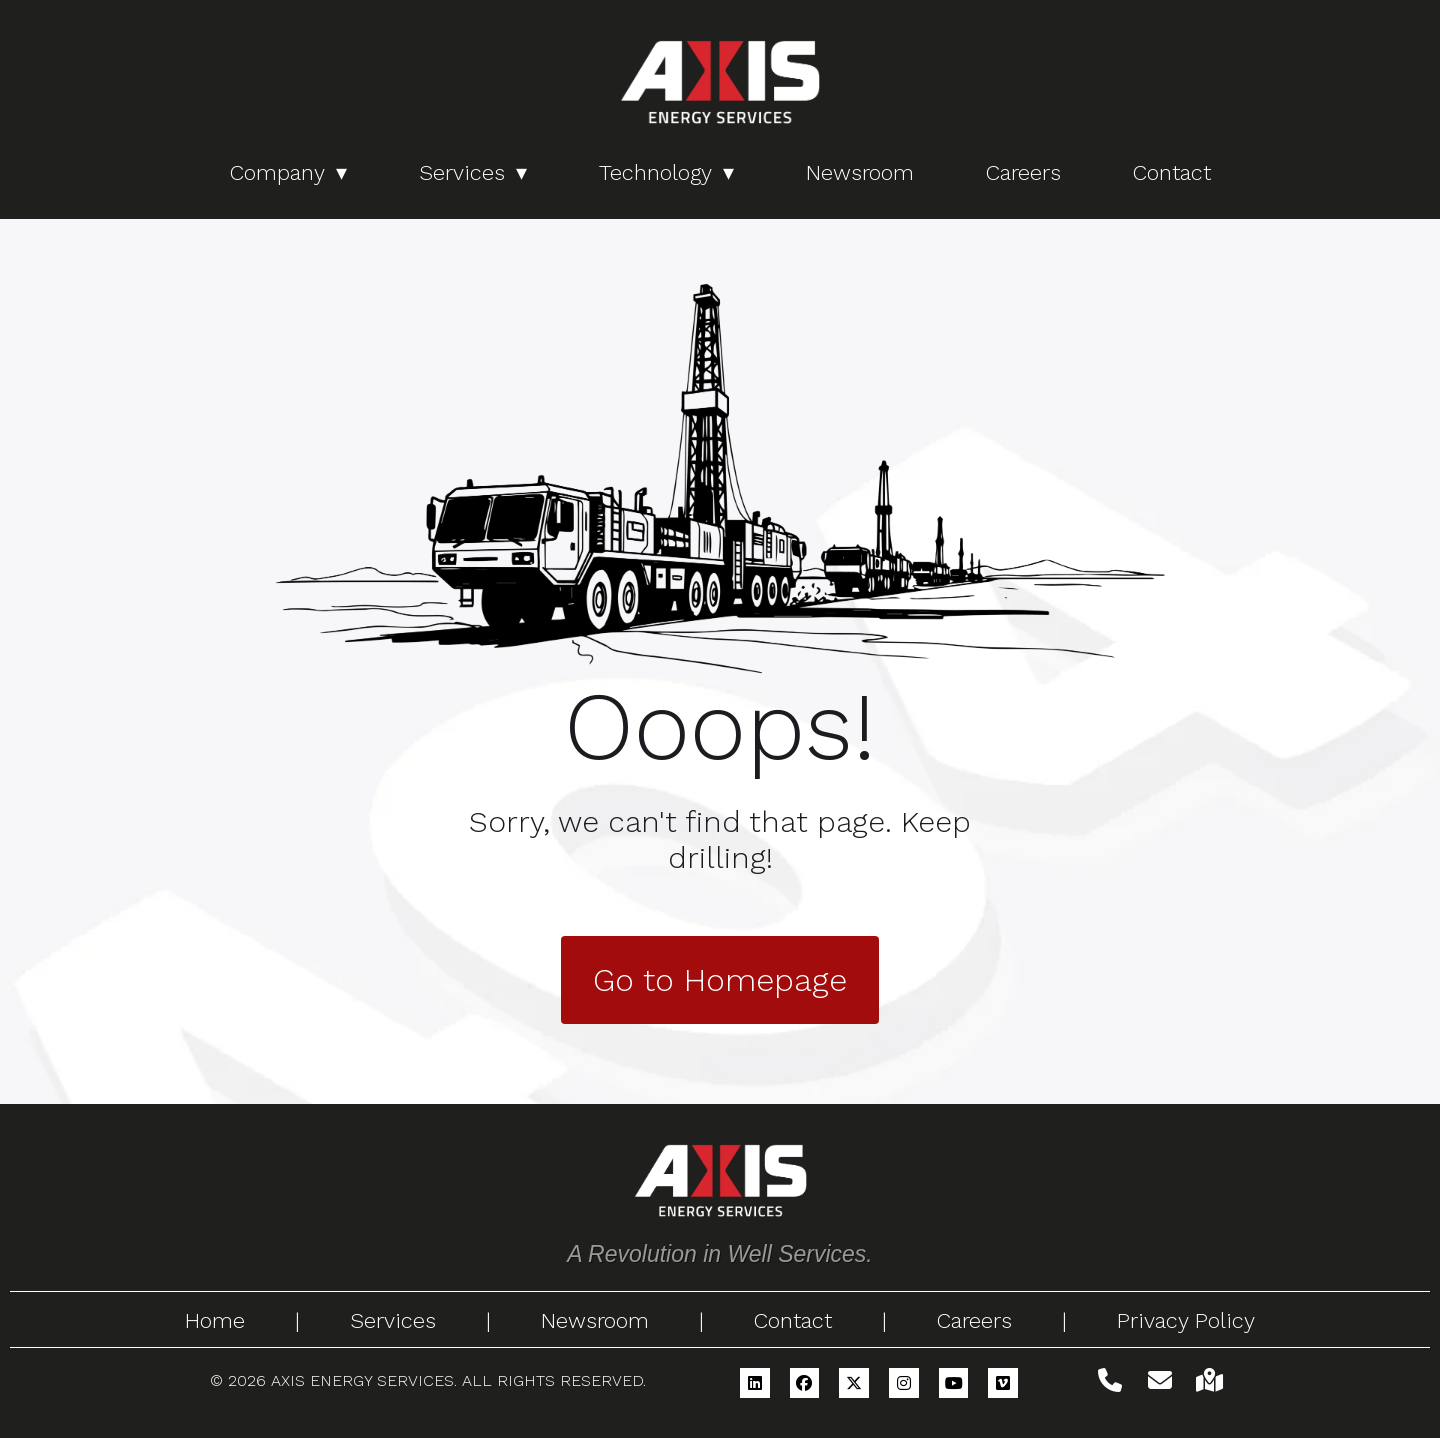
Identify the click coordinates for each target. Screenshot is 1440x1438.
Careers (1023, 172)
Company (277, 172)
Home (215, 1320)
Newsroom (860, 172)
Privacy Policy (1186, 1320)
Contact (1172, 172)
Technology (655, 172)
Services (462, 172)
